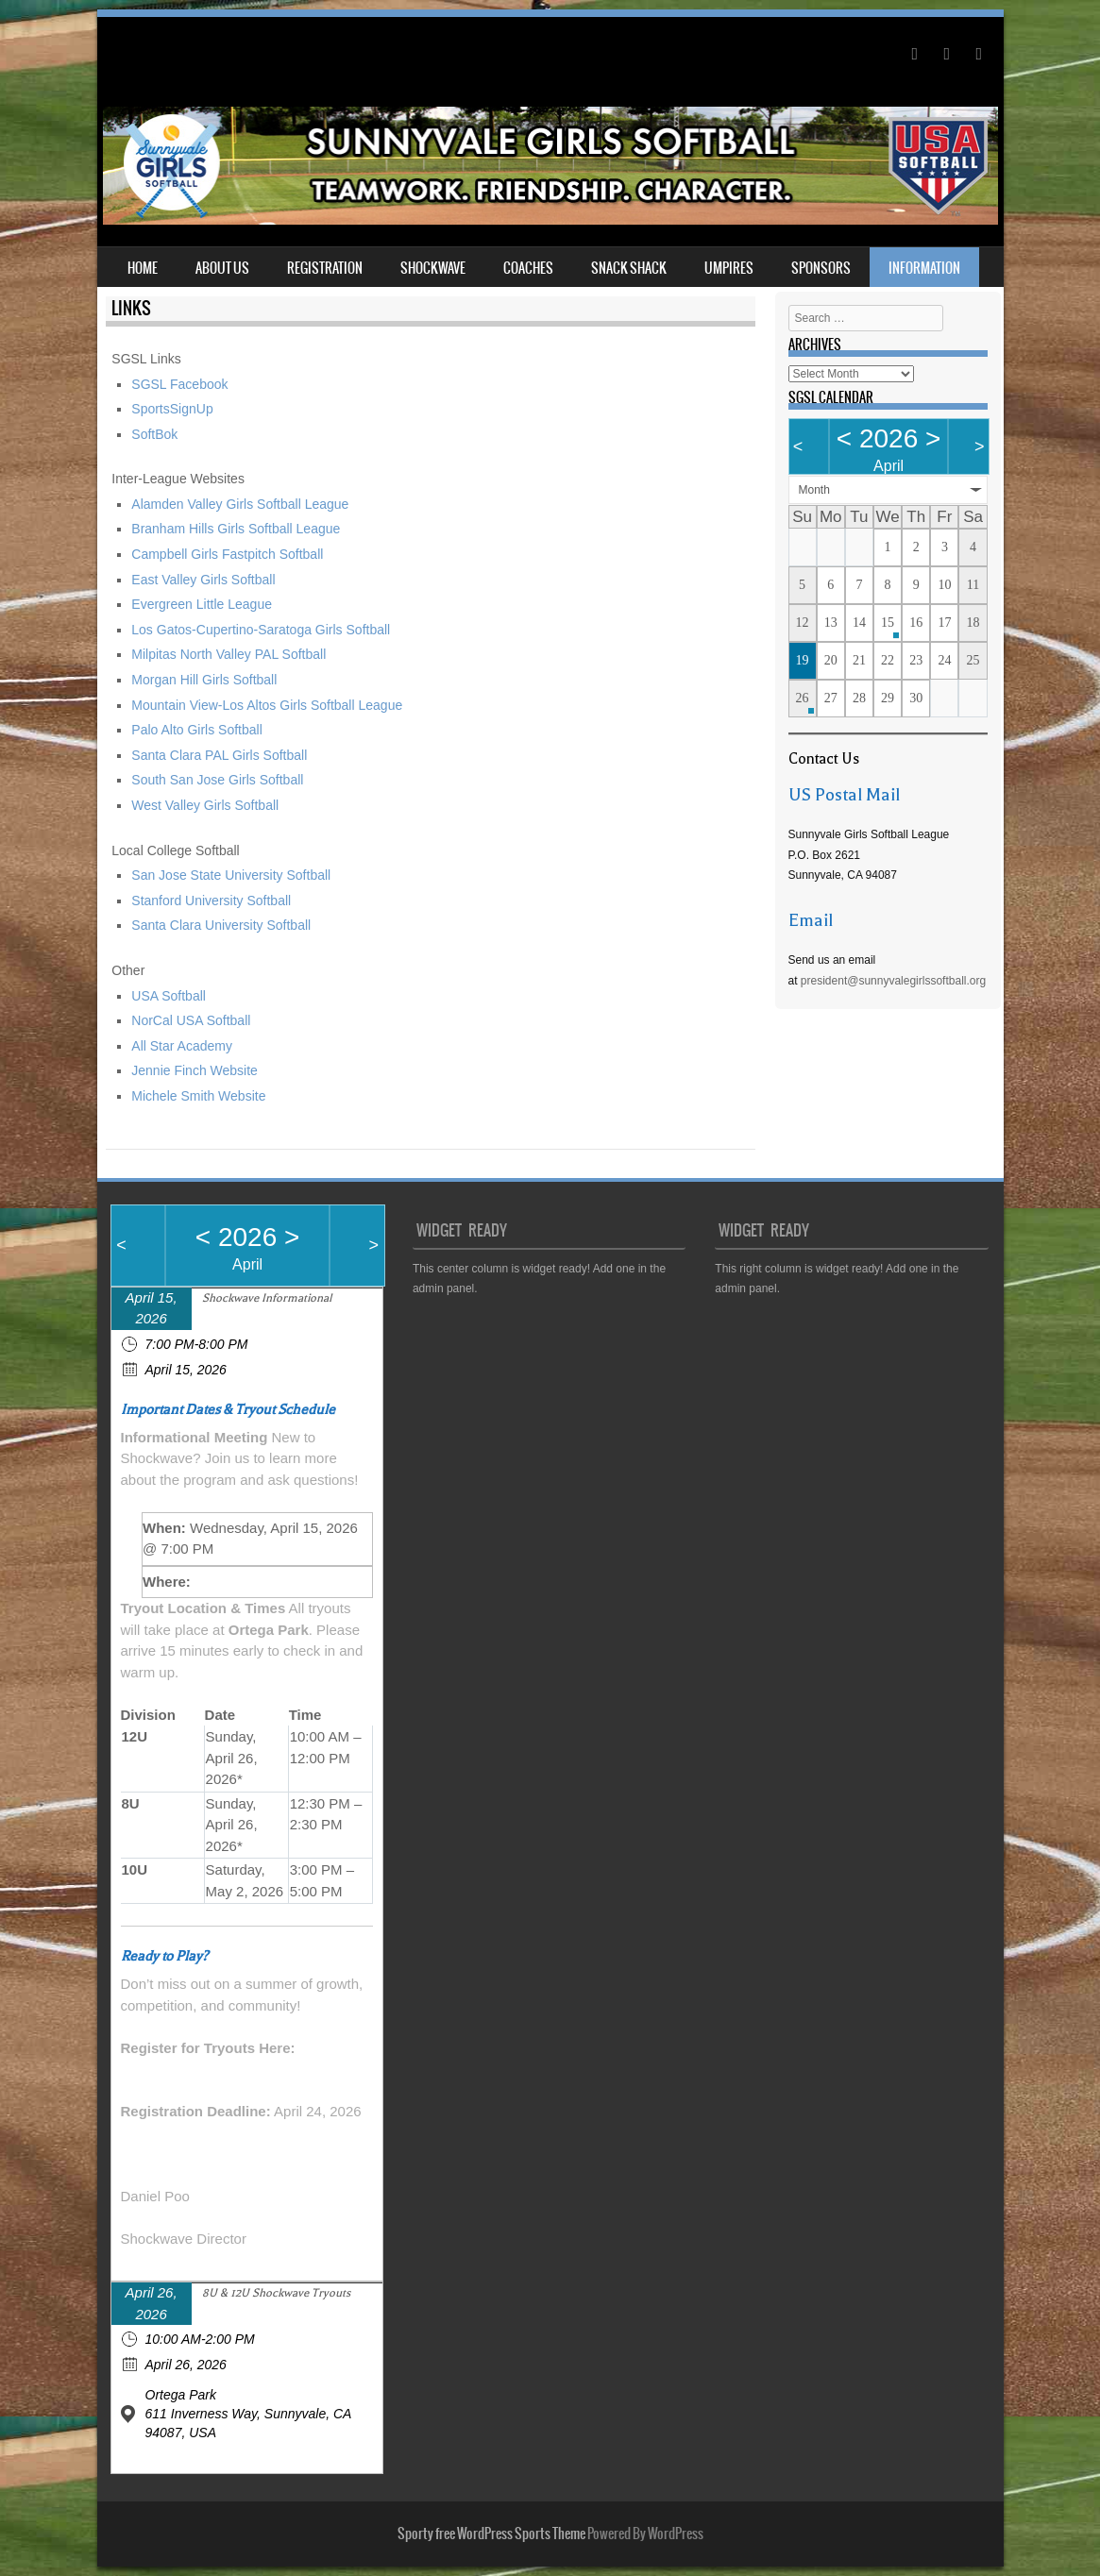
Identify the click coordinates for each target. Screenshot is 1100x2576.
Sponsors (821, 268)
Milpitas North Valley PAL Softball (228, 654)
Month (814, 490)
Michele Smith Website (198, 1095)
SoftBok (154, 434)
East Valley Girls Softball (203, 579)
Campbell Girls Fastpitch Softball (227, 554)
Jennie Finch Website (194, 1070)
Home (142, 268)
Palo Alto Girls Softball (196, 729)
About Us (222, 268)
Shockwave (432, 268)
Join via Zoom (238, 1582)
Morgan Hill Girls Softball (204, 679)
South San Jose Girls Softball (217, 779)
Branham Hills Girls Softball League (235, 528)
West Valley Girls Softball (205, 805)
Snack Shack (629, 268)
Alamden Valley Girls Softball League (239, 504)
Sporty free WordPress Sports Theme (491, 2533)
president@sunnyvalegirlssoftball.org (893, 980)
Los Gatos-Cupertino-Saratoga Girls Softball (260, 629)
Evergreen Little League (201, 604)
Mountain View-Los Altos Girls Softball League (266, 705)
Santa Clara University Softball (221, 925)
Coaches (528, 268)
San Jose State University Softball (230, 875)
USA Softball (170, 995)
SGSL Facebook (179, 384)
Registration (325, 268)
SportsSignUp (171, 408)
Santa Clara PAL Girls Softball (219, 755)
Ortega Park (180, 2394)
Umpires (728, 268)
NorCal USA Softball (190, 1020)
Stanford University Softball (211, 900)
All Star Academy (181, 1045)
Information (924, 268)
